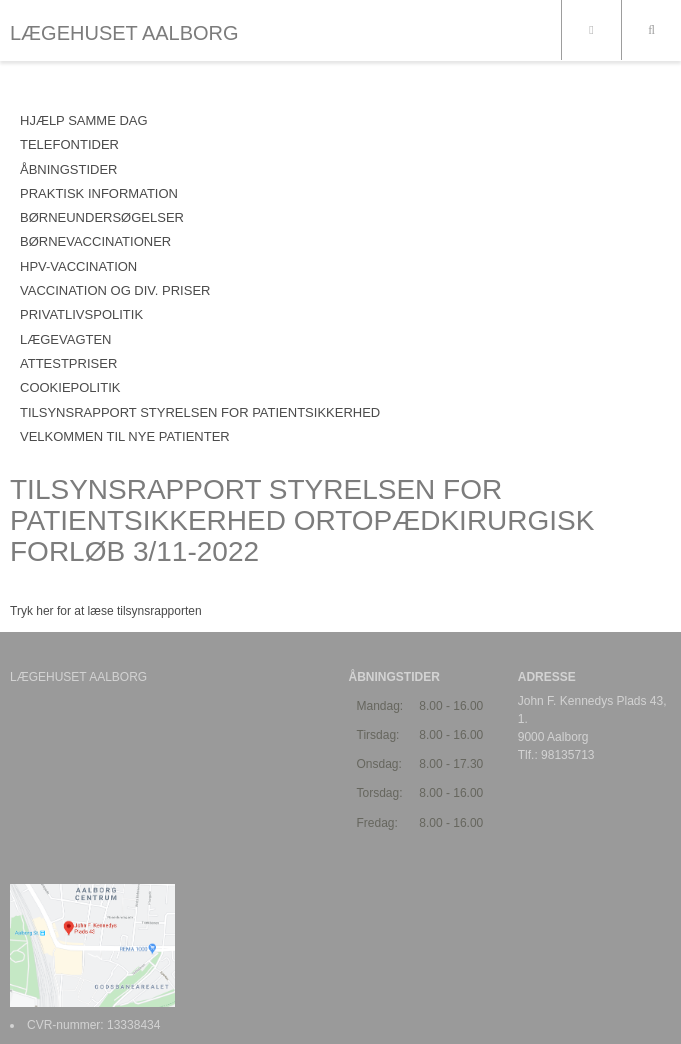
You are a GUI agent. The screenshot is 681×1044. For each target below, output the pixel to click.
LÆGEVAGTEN (66, 339)
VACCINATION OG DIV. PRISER (115, 290)
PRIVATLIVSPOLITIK (81, 314)
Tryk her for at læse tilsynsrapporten (106, 611)
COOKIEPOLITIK (70, 387)
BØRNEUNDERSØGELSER (102, 217)
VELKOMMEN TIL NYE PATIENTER (125, 436)
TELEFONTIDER (69, 144)
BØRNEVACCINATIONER (95, 241)
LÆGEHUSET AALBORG (124, 33)
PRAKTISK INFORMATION (99, 193)
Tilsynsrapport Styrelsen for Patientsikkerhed (200, 412)
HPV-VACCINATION (78, 266)
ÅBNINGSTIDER (69, 169)
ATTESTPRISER (68, 363)
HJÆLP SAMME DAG (84, 120)
